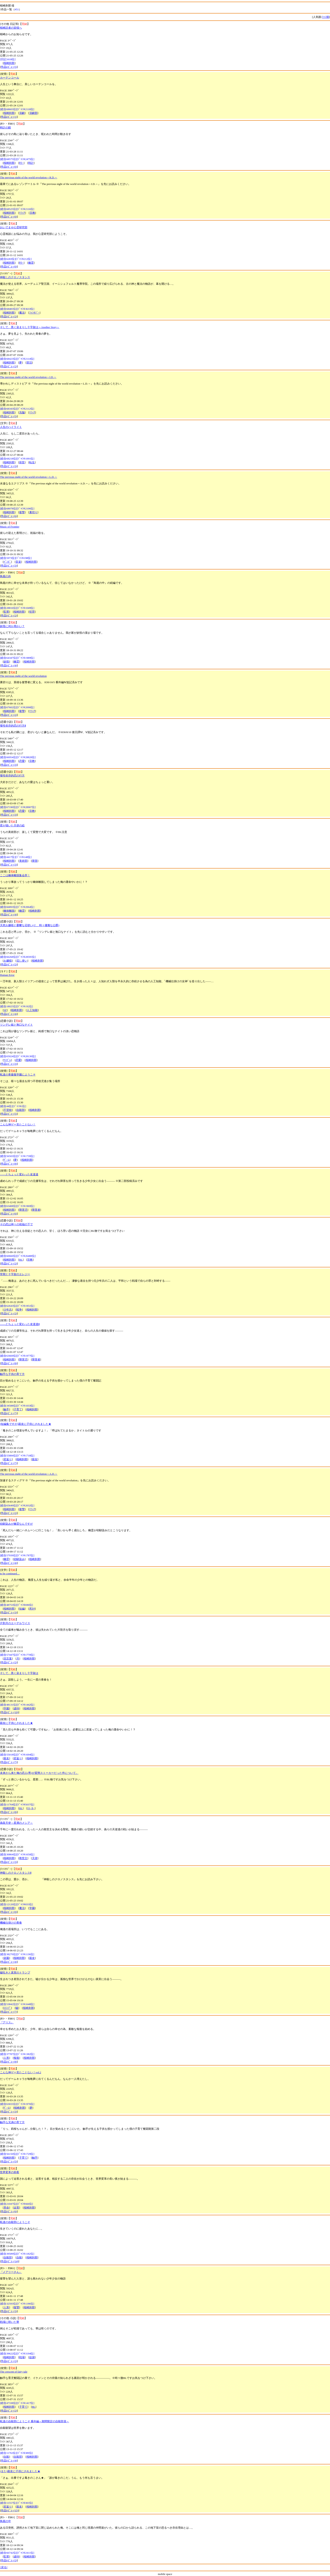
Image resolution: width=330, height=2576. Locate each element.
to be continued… (10, 1573)
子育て (18, 1409)
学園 (6, 1708)
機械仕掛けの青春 (11, 1922)
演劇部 (33, 113)
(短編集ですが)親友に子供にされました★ (25, 1424)
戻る (4, 2567)
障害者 (36, 1209)
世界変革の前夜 (9, 2172)
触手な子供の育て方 (12, 1374)
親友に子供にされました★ (16, 1723)
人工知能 (32, 1010)
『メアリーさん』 (11, 2272)
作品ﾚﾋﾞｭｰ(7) (9, 1413)
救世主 (23, 1858)
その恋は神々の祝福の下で (16, 1224)
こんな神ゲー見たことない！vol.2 (20, 2072)
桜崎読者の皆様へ (11, 27)
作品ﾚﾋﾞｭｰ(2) (9, 316)
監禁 (6, 611)
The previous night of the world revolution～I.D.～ (28, 377)
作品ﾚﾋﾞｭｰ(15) (9, 2510)
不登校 (8, 1110)
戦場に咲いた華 (9, 2321)
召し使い (21, 960)
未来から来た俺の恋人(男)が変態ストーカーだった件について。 (39, 1772)
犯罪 (32, 611)
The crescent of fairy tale (13, 2371)
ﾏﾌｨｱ (22, 212)
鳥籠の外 (5, 576)
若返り (8, 1459)
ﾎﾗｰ (21, 162)
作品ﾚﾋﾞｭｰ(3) (9, 466)
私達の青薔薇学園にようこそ (18, 1074)
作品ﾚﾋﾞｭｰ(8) (9, 1163)
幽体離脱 (9, 910)
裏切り (33, 512)
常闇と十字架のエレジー (15, 1274)
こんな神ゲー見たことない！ (18, 1124)
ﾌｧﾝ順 (325, 17)
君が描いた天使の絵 (12, 825)
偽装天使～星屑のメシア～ (16, 1822)
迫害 (16, 2207)
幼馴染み (19, 1559)
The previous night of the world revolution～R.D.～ (28, 177)
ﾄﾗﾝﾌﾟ (7, 2007)
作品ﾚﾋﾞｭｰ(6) (9, 516)
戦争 (19, 1309)
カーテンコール (9, 77)
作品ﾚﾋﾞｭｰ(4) (9, 665)
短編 (22, 1608)
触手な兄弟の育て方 (12, 2122)
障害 (34, 860)
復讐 (22, 512)
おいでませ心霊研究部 (13, 227)
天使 (34, 1858)
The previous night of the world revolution (23, 675)
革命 (6, 2207)
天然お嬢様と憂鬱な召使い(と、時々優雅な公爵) (29, 925)
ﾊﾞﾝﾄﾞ (7, 561)
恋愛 (22, 761)
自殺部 (20, 1110)
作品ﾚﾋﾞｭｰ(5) (9, 66)
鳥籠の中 (5, 2521)
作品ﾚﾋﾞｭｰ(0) (9, 166)
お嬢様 (8, 960)
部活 (29, 362)
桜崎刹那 (9, 63)
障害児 (23, 1209)
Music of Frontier (9, 526)
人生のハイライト (11, 427)
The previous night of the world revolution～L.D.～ (28, 476)
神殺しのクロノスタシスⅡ (15, 1872)
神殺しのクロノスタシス (15, 277)
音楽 (18, 561)
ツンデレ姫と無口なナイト (16, 1024)
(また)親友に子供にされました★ (20, 2471)
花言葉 (8, 1658)
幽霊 (31, 262)
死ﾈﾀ (32, 1608)
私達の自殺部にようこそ (15, 2222)
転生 (32, 462)
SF (5, 1010)
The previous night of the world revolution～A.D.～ (28, 1473)
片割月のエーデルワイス (15, 1623)
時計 (31, 162)
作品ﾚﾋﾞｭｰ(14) (9, 2261)
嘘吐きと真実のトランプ (15, 1972)
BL (21, 1259)
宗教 (32, 212)
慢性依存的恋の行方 (12, 775)
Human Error (7, 975)
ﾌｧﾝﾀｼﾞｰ (34, 312)
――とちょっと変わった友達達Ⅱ (20, 1324)
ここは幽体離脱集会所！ (15, 875)
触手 (6, 1409)
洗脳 (22, 412)
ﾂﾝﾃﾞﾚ (7, 1060)
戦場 (22, 2357)
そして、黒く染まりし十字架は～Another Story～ (29, 327)
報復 (16, 2057)
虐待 (16, 1708)
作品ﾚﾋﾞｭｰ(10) (9, 1712)
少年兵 (8, 1309)
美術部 (23, 860)
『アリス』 (7, 2022)
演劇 (22, 113)
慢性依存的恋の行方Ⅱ (13, 725)
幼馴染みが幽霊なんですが (16, 1523)
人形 (6, 2057)
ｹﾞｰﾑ (6, 1159)
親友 (34, 1459)
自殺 (19, 2257)
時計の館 (5, 127)
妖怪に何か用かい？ (12, 626)
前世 (22, 462)
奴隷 (32, 2357)
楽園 (6, 1958)
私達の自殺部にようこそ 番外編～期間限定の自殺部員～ (34, 2421)
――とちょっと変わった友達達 (19, 1174)
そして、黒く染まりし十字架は (19, 1673)
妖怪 (6, 661)
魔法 (22, 312)
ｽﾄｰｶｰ (31, 1808)
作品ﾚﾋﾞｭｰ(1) (9, 116)
